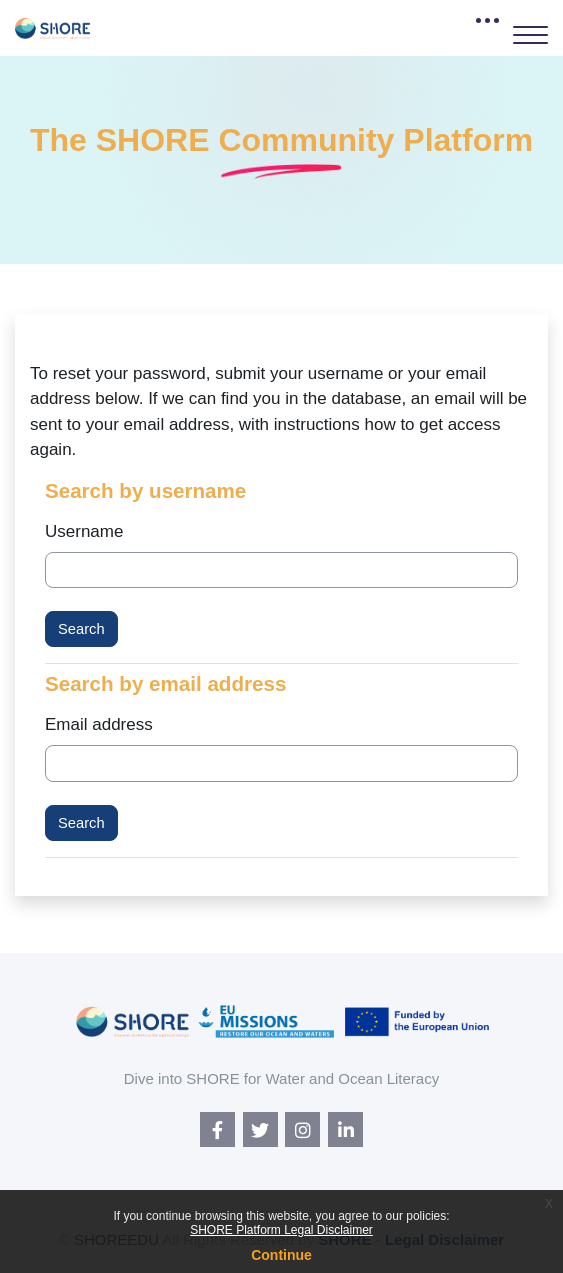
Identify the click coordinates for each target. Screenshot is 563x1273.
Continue (281, 1255)
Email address (99, 724)
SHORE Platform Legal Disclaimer (281, 1230)
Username (84, 531)
